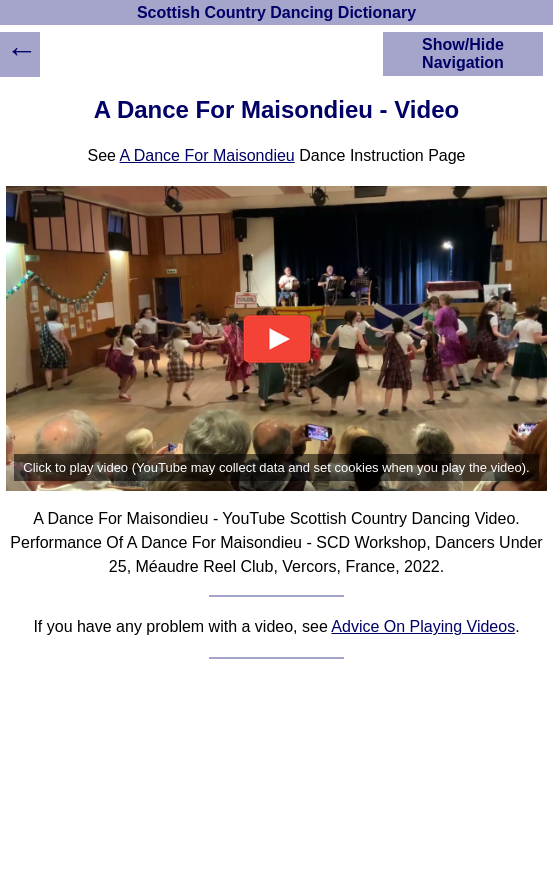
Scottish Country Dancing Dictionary (276, 12)
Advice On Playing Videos (423, 626)
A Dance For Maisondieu (207, 155)
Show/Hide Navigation (463, 53)
